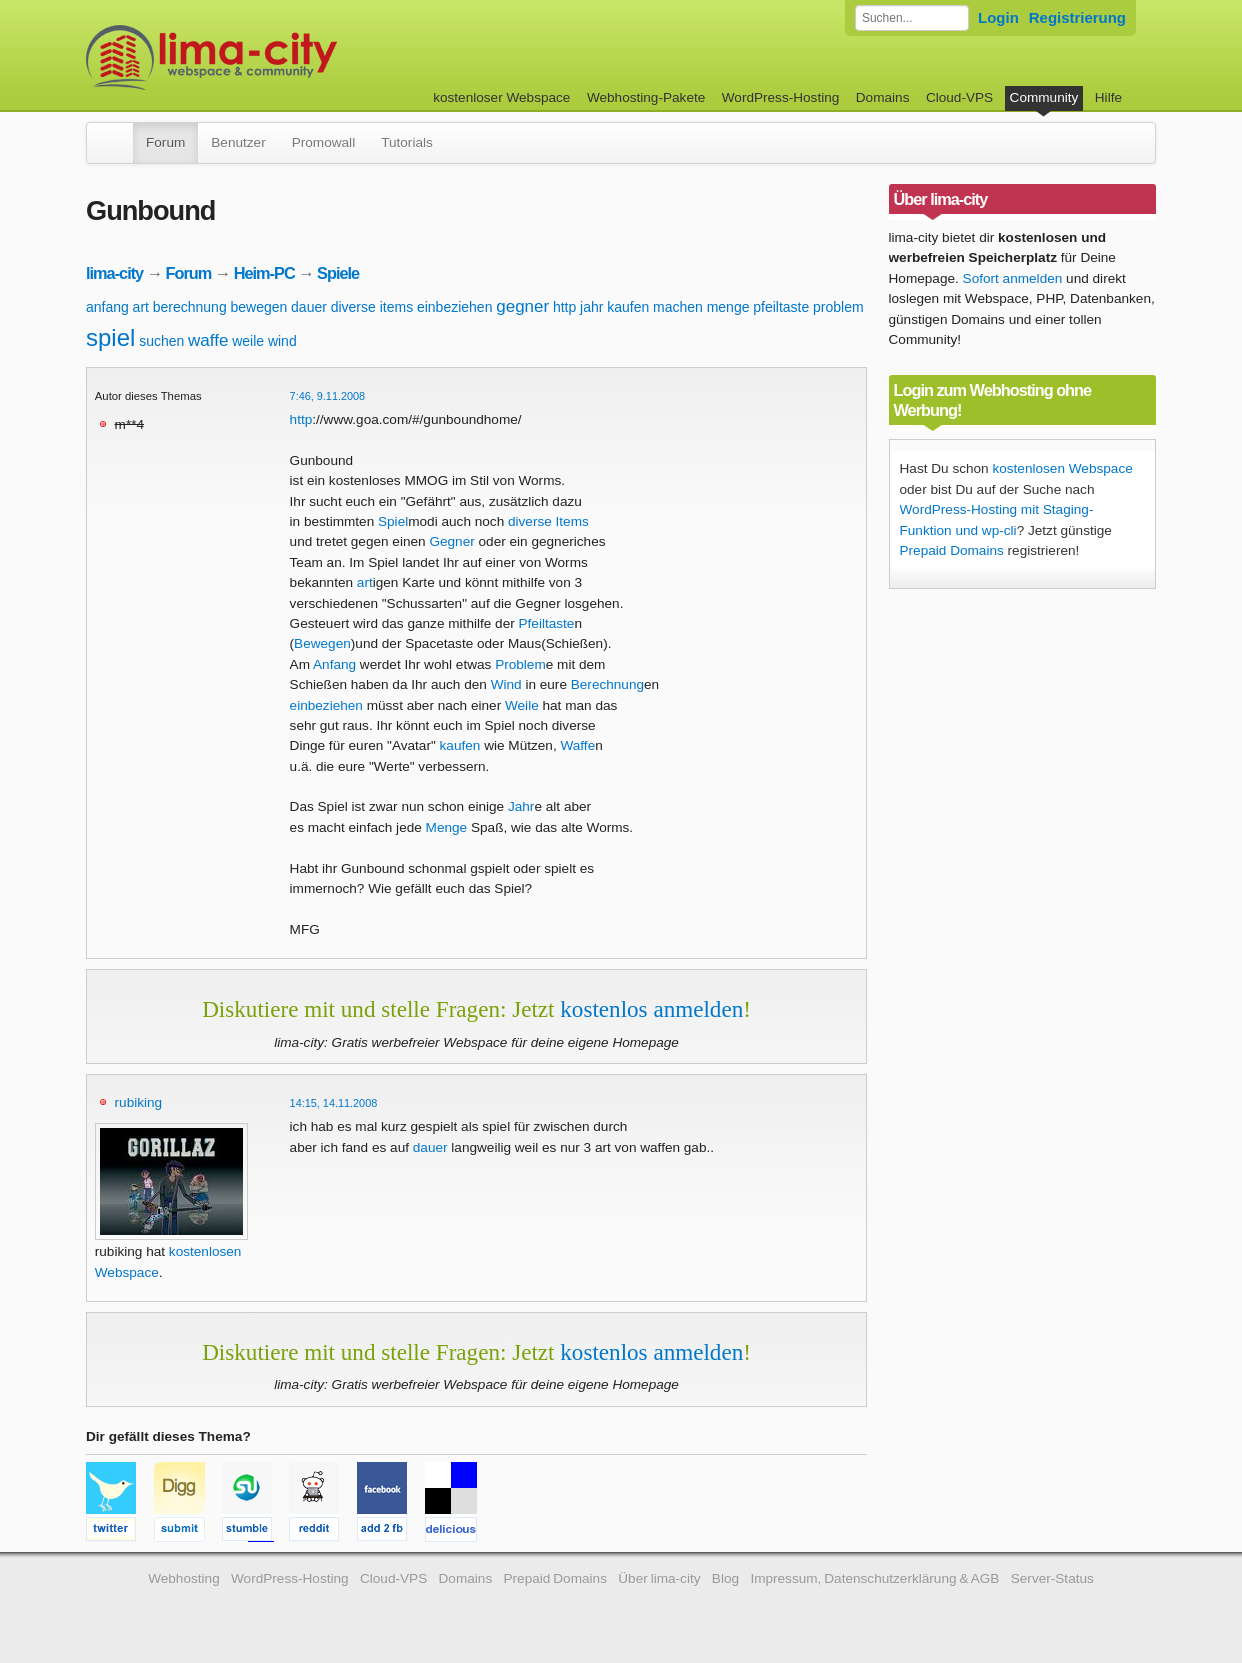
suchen (161, 341)
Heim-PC (264, 273)
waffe (208, 340)
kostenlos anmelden (651, 1009)
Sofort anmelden (1013, 278)
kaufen (628, 307)
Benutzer (238, 142)
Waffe (577, 745)
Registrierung (1077, 17)
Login (998, 17)
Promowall (323, 142)
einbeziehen (455, 307)
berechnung (190, 307)
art (141, 307)
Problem (520, 664)
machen (678, 307)
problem (838, 307)
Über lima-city (659, 1578)
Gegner (451, 541)
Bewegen (322, 643)
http (564, 307)
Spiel (393, 521)
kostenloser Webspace (501, 97)
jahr (591, 307)
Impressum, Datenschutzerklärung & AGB (874, 1578)
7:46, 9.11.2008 (328, 396)
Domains (883, 97)
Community (1044, 97)
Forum (165, 142)
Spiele (338, 273)
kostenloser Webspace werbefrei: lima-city (286, 57)
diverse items (372, 307)
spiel (110, 337)
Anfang (334, 664)
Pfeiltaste (547, 623)
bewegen (258, 307)
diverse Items (548, 521)
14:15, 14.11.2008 (334, 1103)
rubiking (139, 1102)
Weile (522, 705)
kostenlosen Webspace (1062, 468)
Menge (447, 827)
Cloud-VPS (959, 97)
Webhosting (184, 1578)
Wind (506, 684)
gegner (522, 306)
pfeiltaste (781, 307)
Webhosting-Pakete (646, 97)
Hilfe (1108, 97)
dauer (309, 307)
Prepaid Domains (952, 550)
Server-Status (1052, 1578)
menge (728, 307)
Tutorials (407, 142)
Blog (725, 1578)
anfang (107, 307)
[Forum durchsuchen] (912, 18)
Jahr (521, 806)
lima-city (114, 273)
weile (248, 341)
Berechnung (607, 684)
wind (282, 341)
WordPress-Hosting (781, 97)
